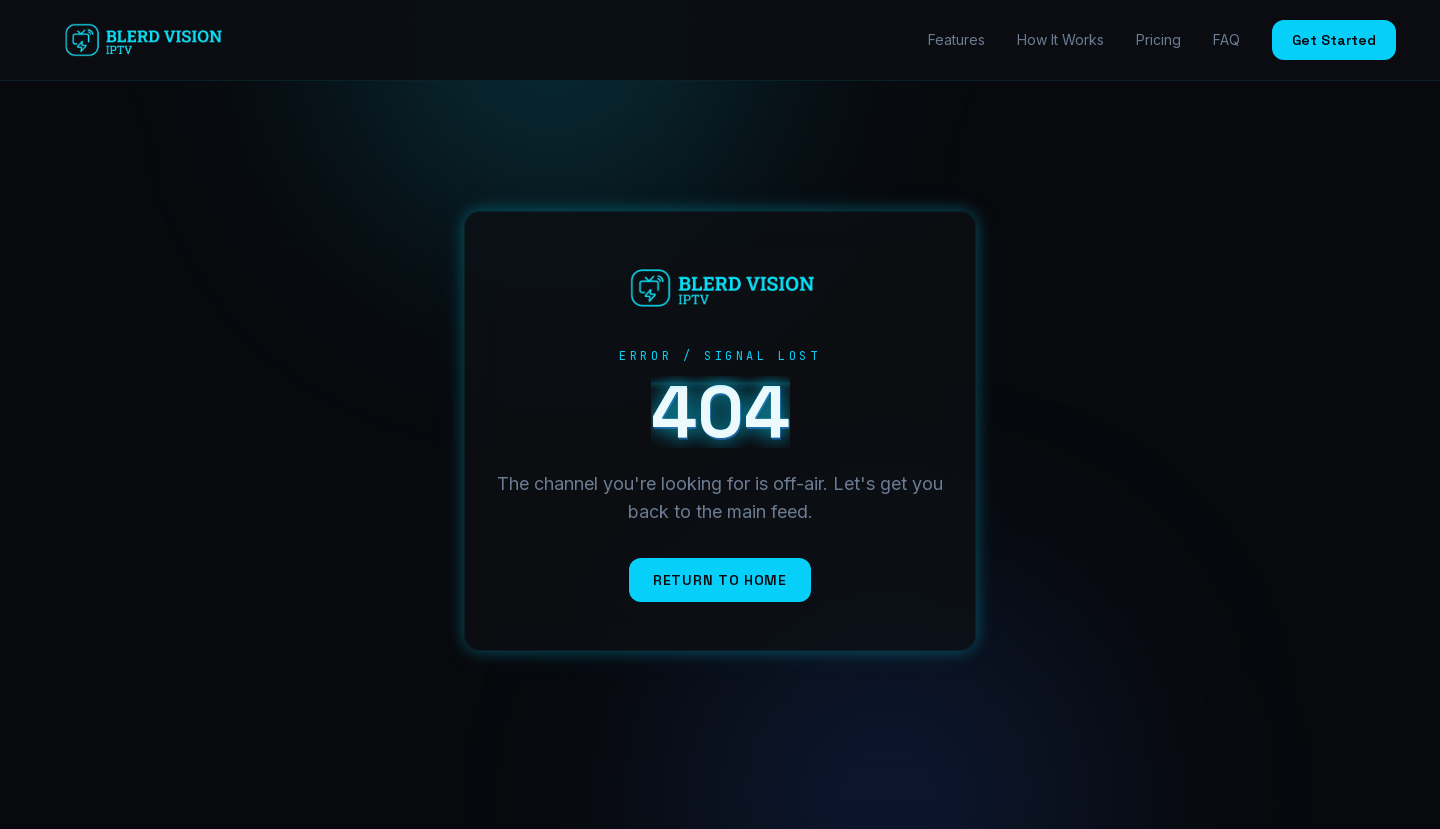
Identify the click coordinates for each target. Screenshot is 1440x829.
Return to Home (720, 580)
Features (956, 39)
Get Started (1334, 40)
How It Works (1060, 39)
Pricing (1158, 39)
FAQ (1226, 39)
